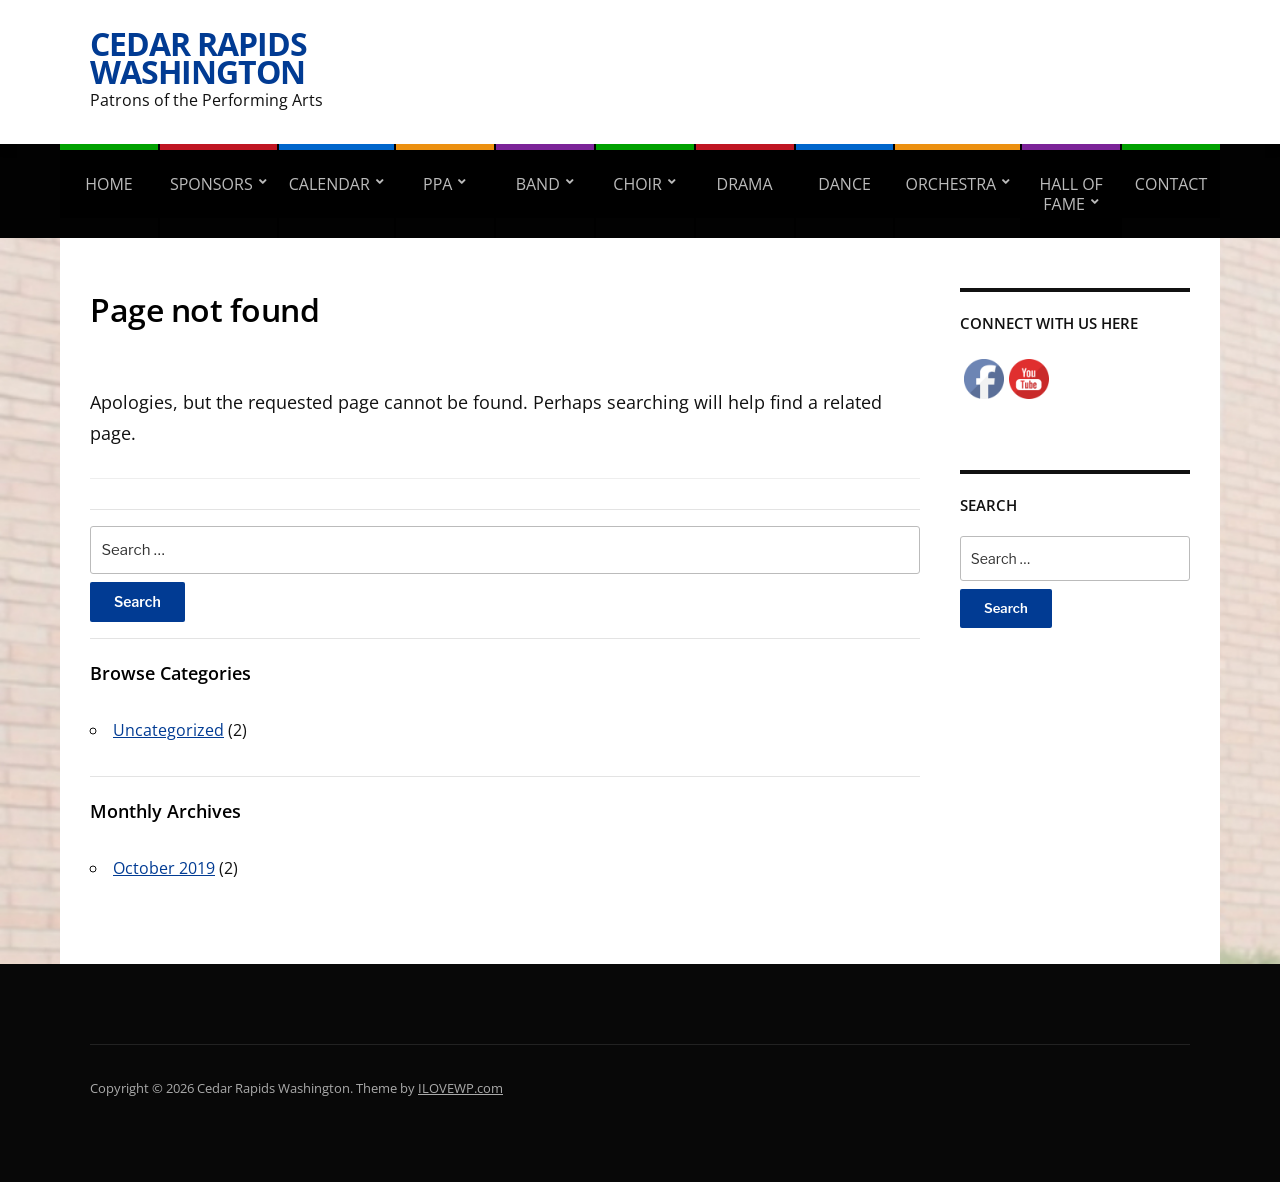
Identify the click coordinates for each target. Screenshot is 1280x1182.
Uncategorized (168, 730)
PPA (437, 184)
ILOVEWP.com (460, 1088)
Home (109, 184)
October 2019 (164, 868)
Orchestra (950, 184)
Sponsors (211, 184)
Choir (637, 184)
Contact (1171, 184)
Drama (745, 184)
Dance (844, 184)
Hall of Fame (1070, 194)
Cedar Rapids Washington (198, 57)
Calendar (329, 184)
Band (538, 184)
